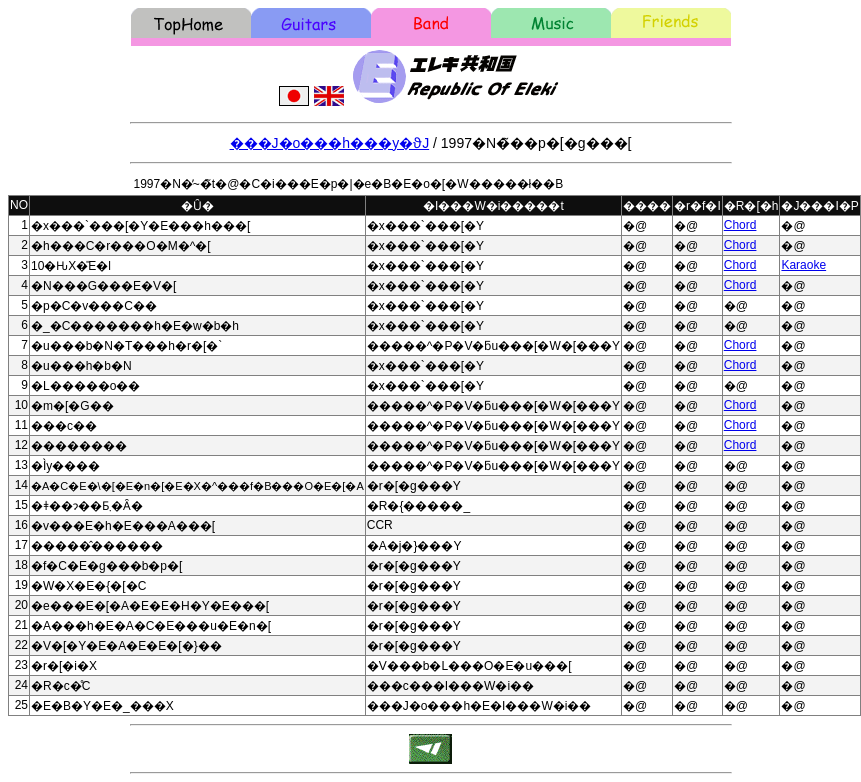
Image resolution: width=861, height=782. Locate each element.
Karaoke (803, 265)
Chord (740, 225)
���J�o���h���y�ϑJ (330, 143)
